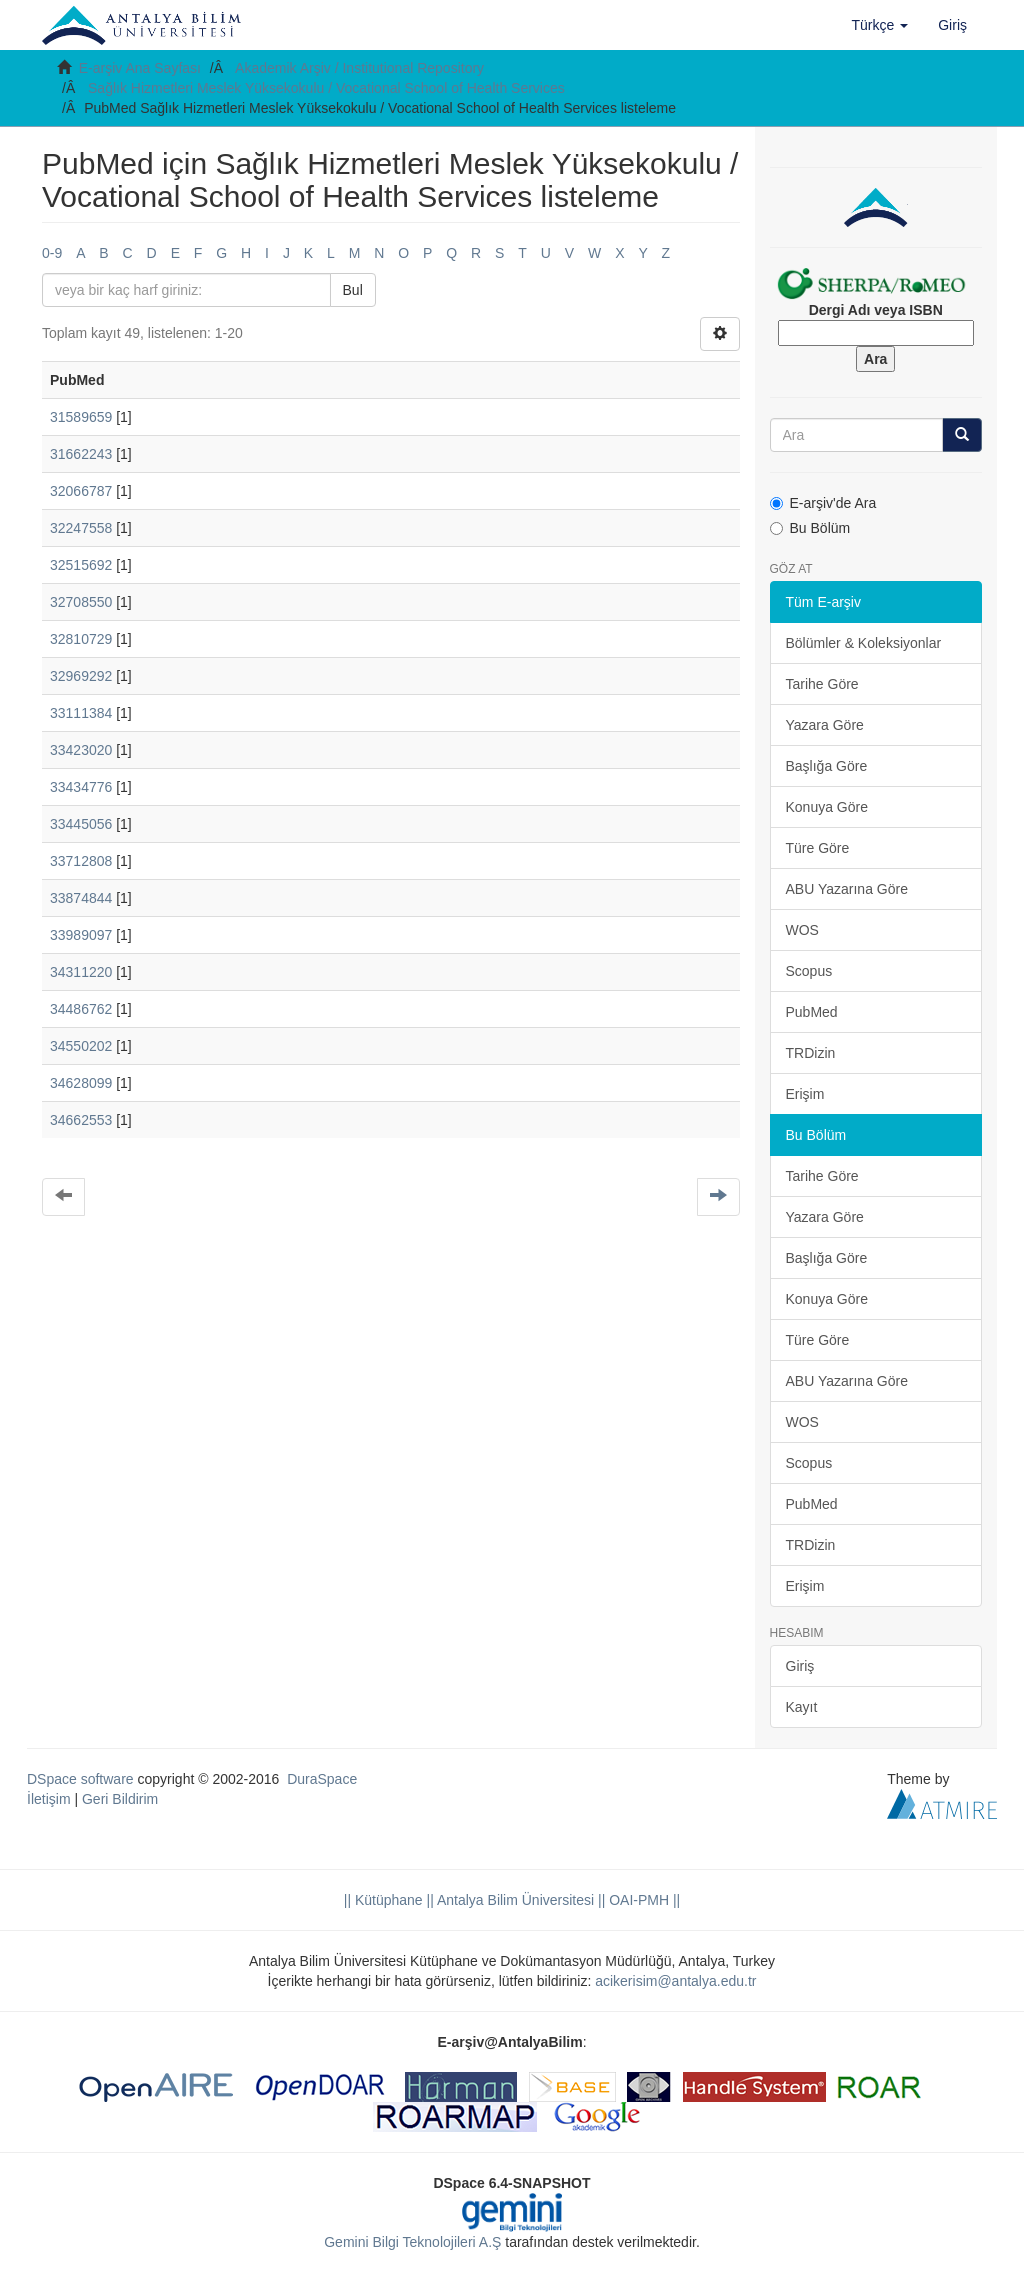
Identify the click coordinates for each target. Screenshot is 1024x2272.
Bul (353, 290)
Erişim (805, 1094)
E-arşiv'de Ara (823, 503)
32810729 (81, 639)
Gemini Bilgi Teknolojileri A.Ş (412, 2242)
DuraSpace (322, 1779)
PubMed (812, 1012)
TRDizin (811, 1053)
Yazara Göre (825, 725)
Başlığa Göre (827, 766)
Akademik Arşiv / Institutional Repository (359, 68)
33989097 (81, 935)
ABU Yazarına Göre (847, 889)
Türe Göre (818, 848)
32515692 (81, 565)
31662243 (81, 454)
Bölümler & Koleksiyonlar (864, 643)
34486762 (81, 1009)
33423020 (81, 750)
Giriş (800, 1666)
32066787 (81, 491)
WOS (802, 930)
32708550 (81, 602)
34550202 (81, 1046)
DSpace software (80, 1779)
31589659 (81, 417)
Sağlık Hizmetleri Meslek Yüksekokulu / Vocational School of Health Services (326, 88)
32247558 (81, 528)
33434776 (81, 787)
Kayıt (802, 1707)
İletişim (49, 1799)
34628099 (81, 1083)
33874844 (81, 898)
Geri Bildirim (120, 1799)
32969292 (81, 676)
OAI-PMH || (642, 1900)
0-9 (52, 253)
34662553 (81, 1120)
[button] (880, 25)
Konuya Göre (827, 807)
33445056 (81, 824)
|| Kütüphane (383, 1900)
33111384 (81, 713)
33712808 (81, 861)
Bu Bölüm (810, 528)
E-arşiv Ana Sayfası (140, 68)
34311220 (81, 972)
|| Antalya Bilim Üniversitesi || (514, 1900)
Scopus (809, 971)
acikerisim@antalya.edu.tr (675, 1981)
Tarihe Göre (822, 684)
